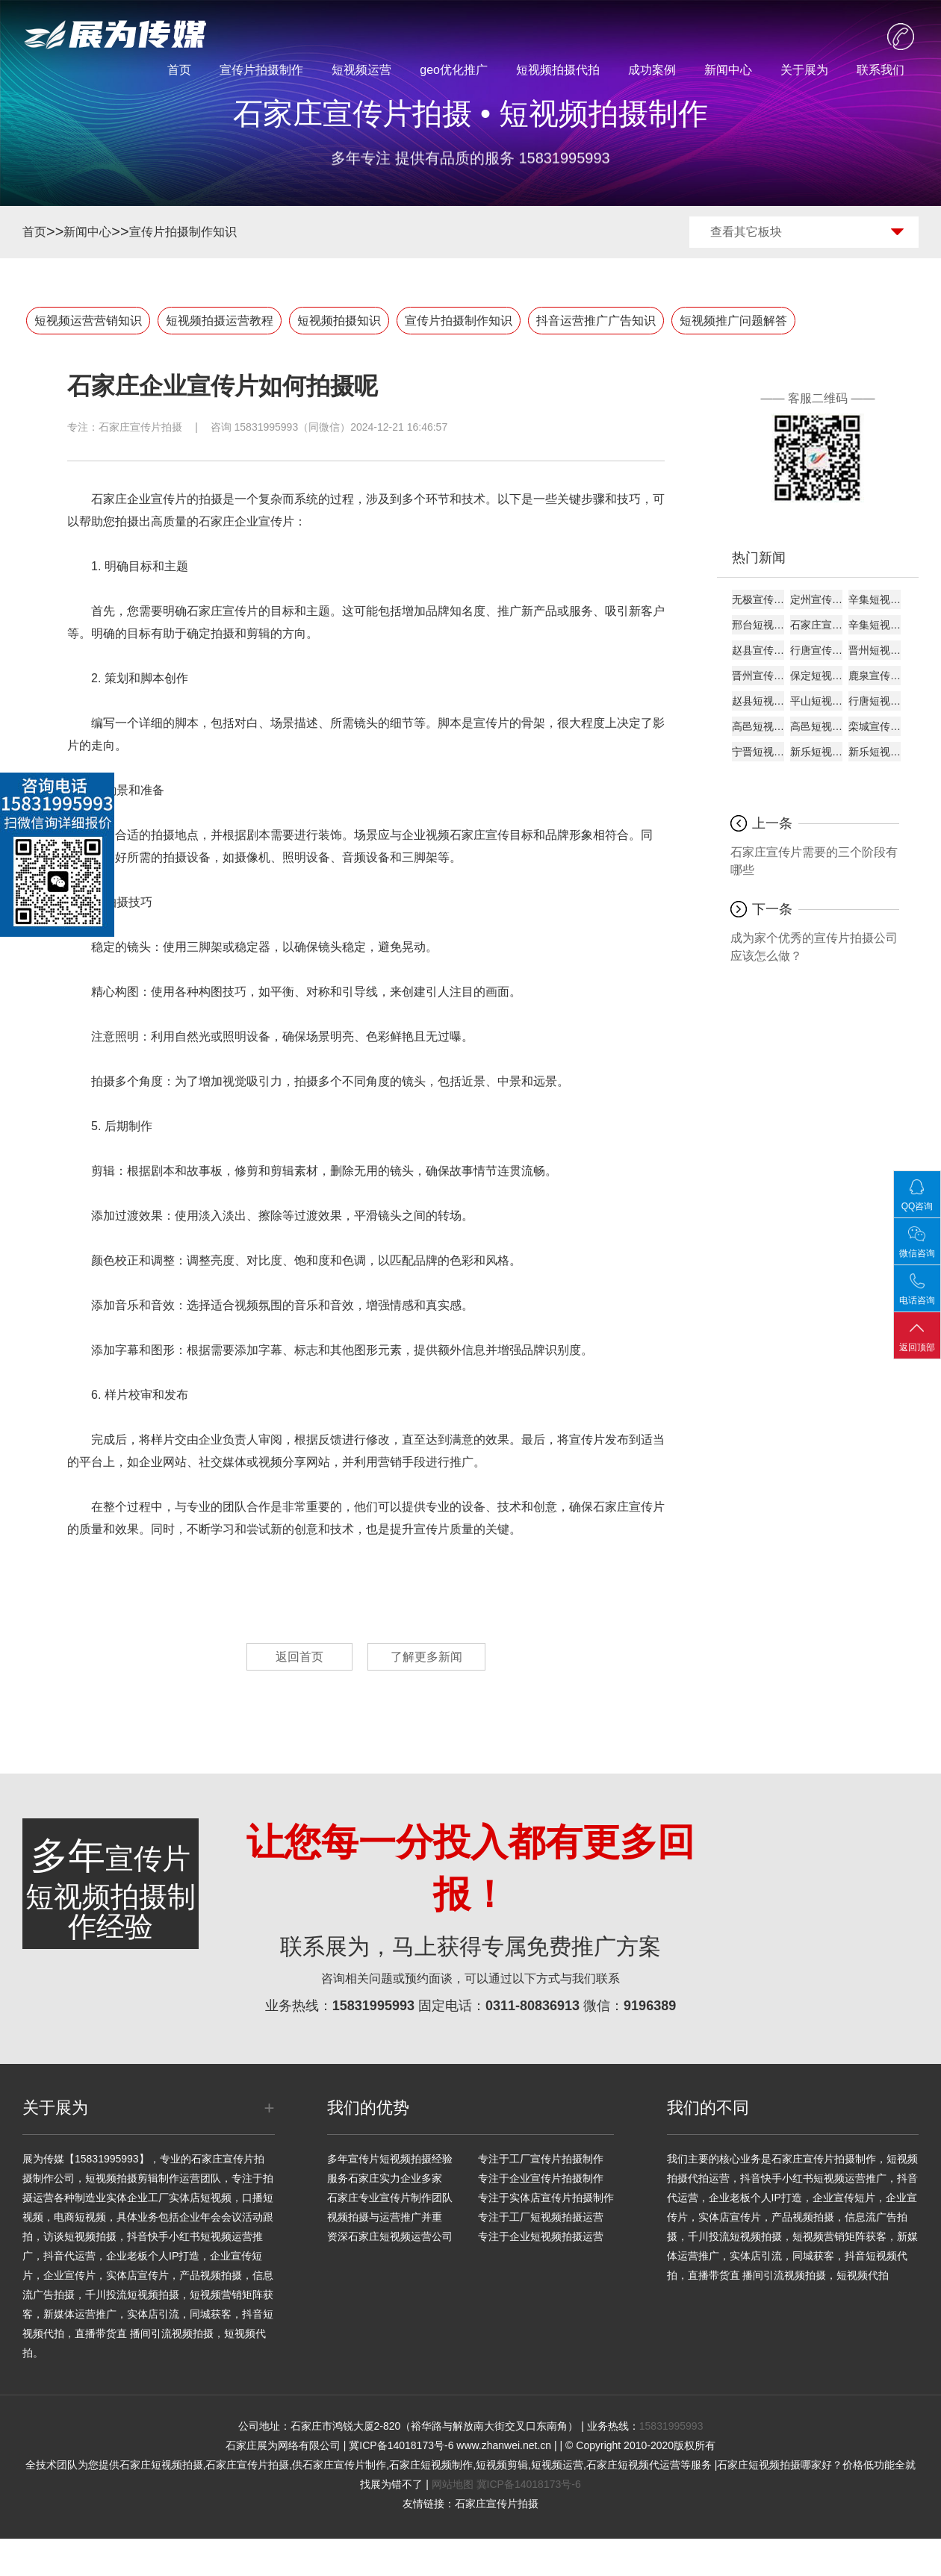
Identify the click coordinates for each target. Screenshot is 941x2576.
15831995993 (373, 2005)
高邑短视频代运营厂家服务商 (758, 726)
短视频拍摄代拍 (558, 69)
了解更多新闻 (426, 1656)
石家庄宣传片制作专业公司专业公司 (816, 625)
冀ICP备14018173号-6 (528, 2484)
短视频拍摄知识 (339, 320)
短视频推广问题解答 (733, 320)
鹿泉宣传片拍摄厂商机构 (874, 676)
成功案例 (652, 69)
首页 (179, 69)
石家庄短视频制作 (431, 2465)
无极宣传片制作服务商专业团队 (758, 599)
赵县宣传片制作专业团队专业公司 (758, 650)
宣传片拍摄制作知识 (183, 231)
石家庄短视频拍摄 (161, 2465)
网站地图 (452, 2484)
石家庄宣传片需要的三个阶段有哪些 (814, 861)
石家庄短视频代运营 (633, 2465)
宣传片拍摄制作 (261, 69)
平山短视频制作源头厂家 (816, 701)
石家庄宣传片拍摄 (140, 427)
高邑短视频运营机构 (816, 726)
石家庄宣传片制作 (344, 2465)
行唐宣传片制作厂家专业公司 (816, 650)
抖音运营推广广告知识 (596, 320)
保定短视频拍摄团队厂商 (816, 676)
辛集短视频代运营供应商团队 (874, 625)
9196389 (650, 2005)
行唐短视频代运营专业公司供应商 (874, 701)
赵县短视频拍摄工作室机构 (758, 701)
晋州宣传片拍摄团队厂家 (758, 676)
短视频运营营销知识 (88, 320)
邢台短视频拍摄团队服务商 (758, 625)
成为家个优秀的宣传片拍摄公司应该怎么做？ (814, 947)
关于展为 (804, 69)
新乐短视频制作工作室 (874, 752)
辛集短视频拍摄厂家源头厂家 (874, 599)
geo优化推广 (454, 69)
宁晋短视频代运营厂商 (758, 752)
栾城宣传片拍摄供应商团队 (874, 726)
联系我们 (880, 69)
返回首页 (299, 1656)
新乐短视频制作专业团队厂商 (816, 752)
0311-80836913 (532, 2005)
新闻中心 (728, 69)
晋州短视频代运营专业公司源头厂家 (874, 650)
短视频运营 (361, 69)
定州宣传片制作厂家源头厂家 (816, 599)
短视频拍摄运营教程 (219, 320)
